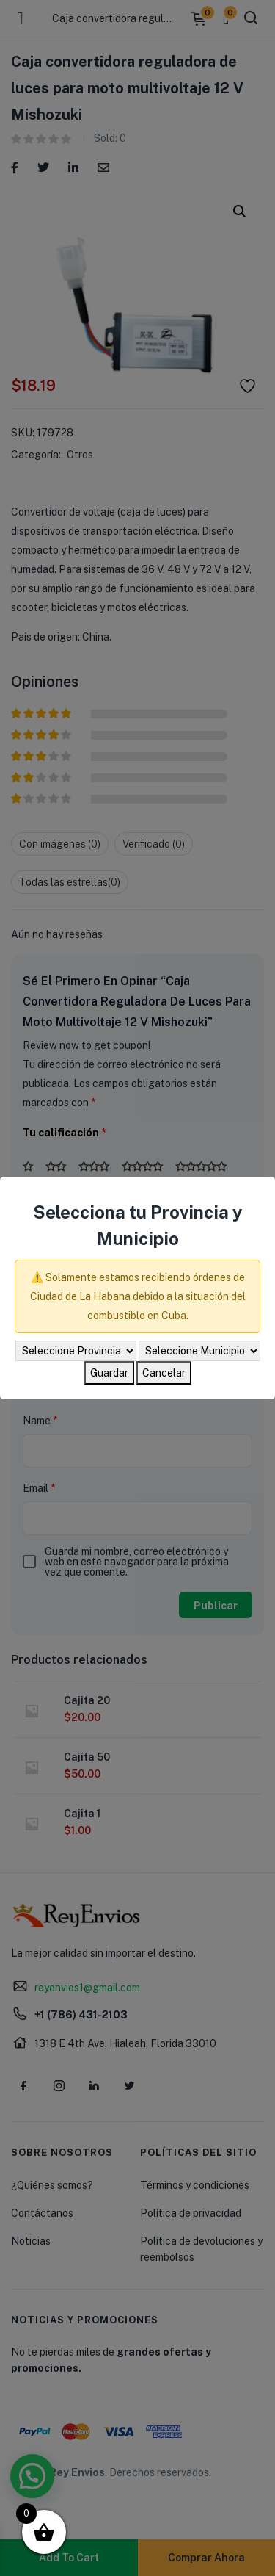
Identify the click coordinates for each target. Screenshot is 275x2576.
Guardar (109, 1373)
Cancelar (164, 1373)
